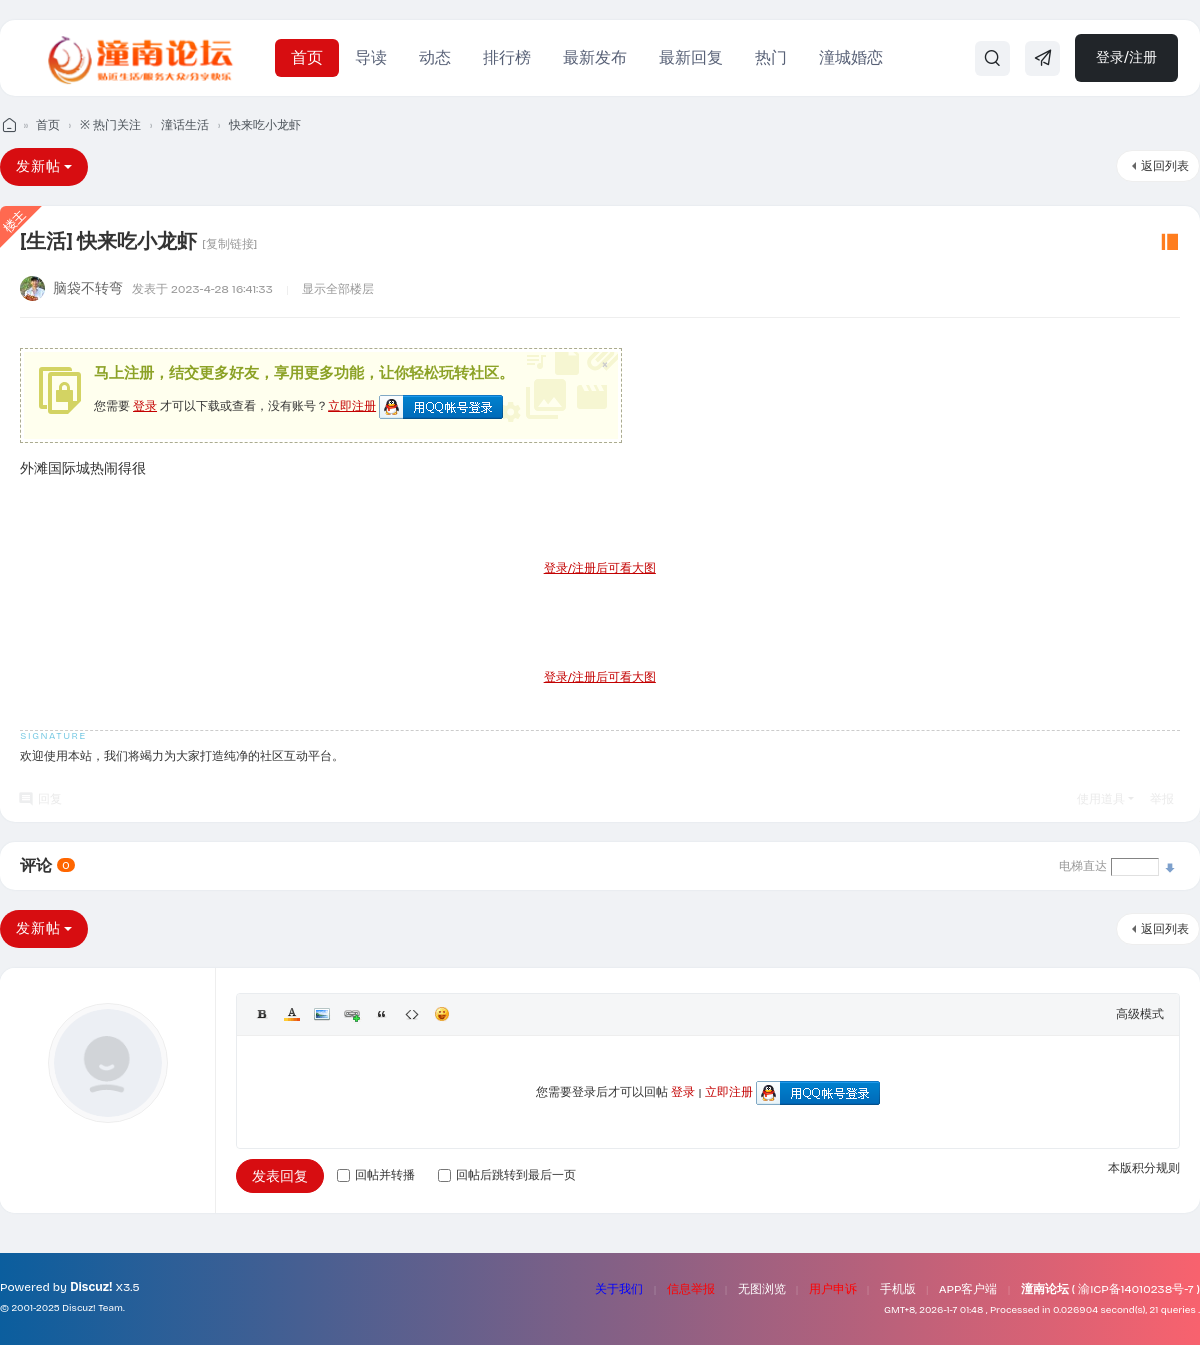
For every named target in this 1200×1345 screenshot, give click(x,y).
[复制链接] (229, 244)
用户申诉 (833, 1289)
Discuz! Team (92, 1308)
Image (322, 1014)
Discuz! (91, 1287)
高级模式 (1140, 1014)
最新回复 (691, 57)
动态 (435, 57)
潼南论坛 (1045, 1289)
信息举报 (691, 1289)
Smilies (442, 1014)
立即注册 (352, 406)
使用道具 (1101, 799)
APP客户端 (968, 1289)
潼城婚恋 (851, 57)
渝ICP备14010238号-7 (1135, 1289)
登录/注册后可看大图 (600, 568)
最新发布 (595, 57)
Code (412, 1014)
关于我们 (619, 1289)
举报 (1162, 799)
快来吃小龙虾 (265, 125)
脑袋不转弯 (88, 288)
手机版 (898, 1289)
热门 (771, 57)
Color (292, 1014)
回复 (50, 799)
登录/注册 (1126, 57)
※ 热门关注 (110, 125)
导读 (371, 57)
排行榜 (507, 57)
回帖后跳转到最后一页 (507, 1175)
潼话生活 (185, 125)
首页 (307, 57)
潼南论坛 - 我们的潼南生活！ (8, 125)
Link (352, 1014)
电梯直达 (1083, 866)
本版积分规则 (1144, 1168)
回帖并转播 (376, 1175)
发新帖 (38, 166)
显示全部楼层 (338, 289)
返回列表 (1165, 166)
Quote (382, 1014)
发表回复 (280, 1176)
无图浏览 (762, 1289)
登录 (145, 406)
